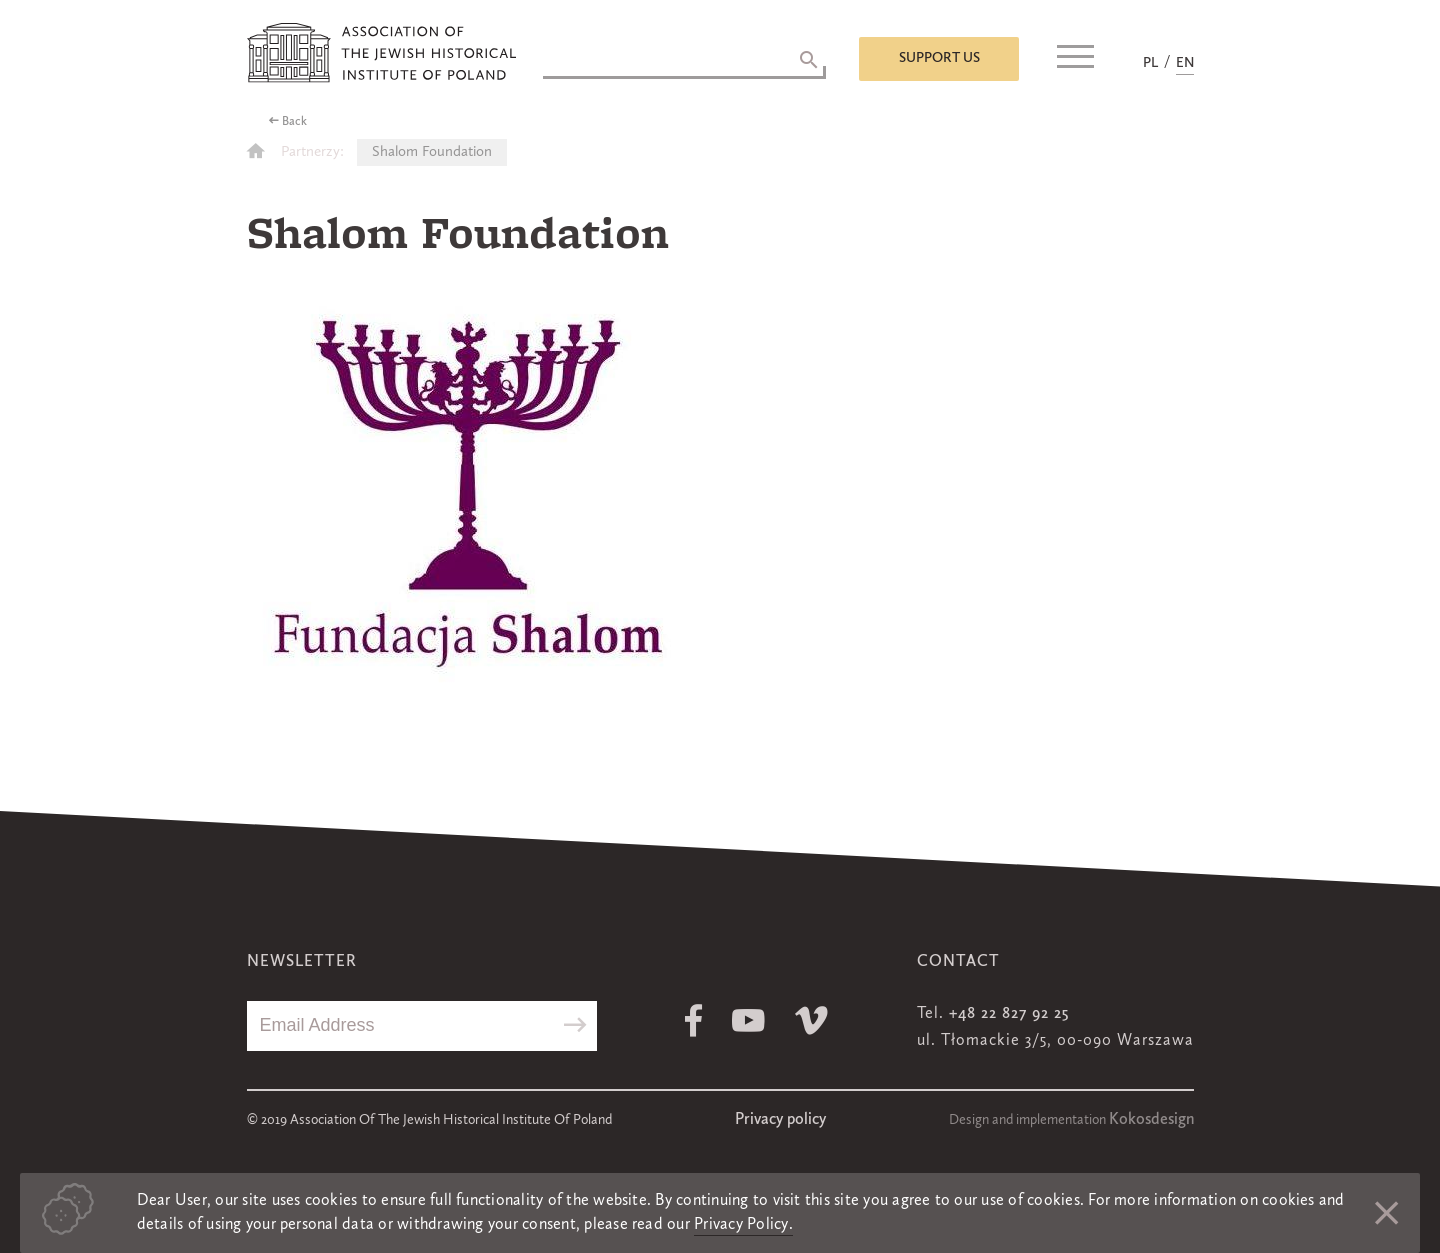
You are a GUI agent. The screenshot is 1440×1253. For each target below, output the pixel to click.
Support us (939, 58)
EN (1185, 63)
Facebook (693, 1020)
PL (1150, 63)
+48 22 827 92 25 (1009, 1014)
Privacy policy (780, 1120)
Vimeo (811, 1020)
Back (294, 122)
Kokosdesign (1151, 1120)
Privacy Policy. (743, 1225)
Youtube (748, 1020)
